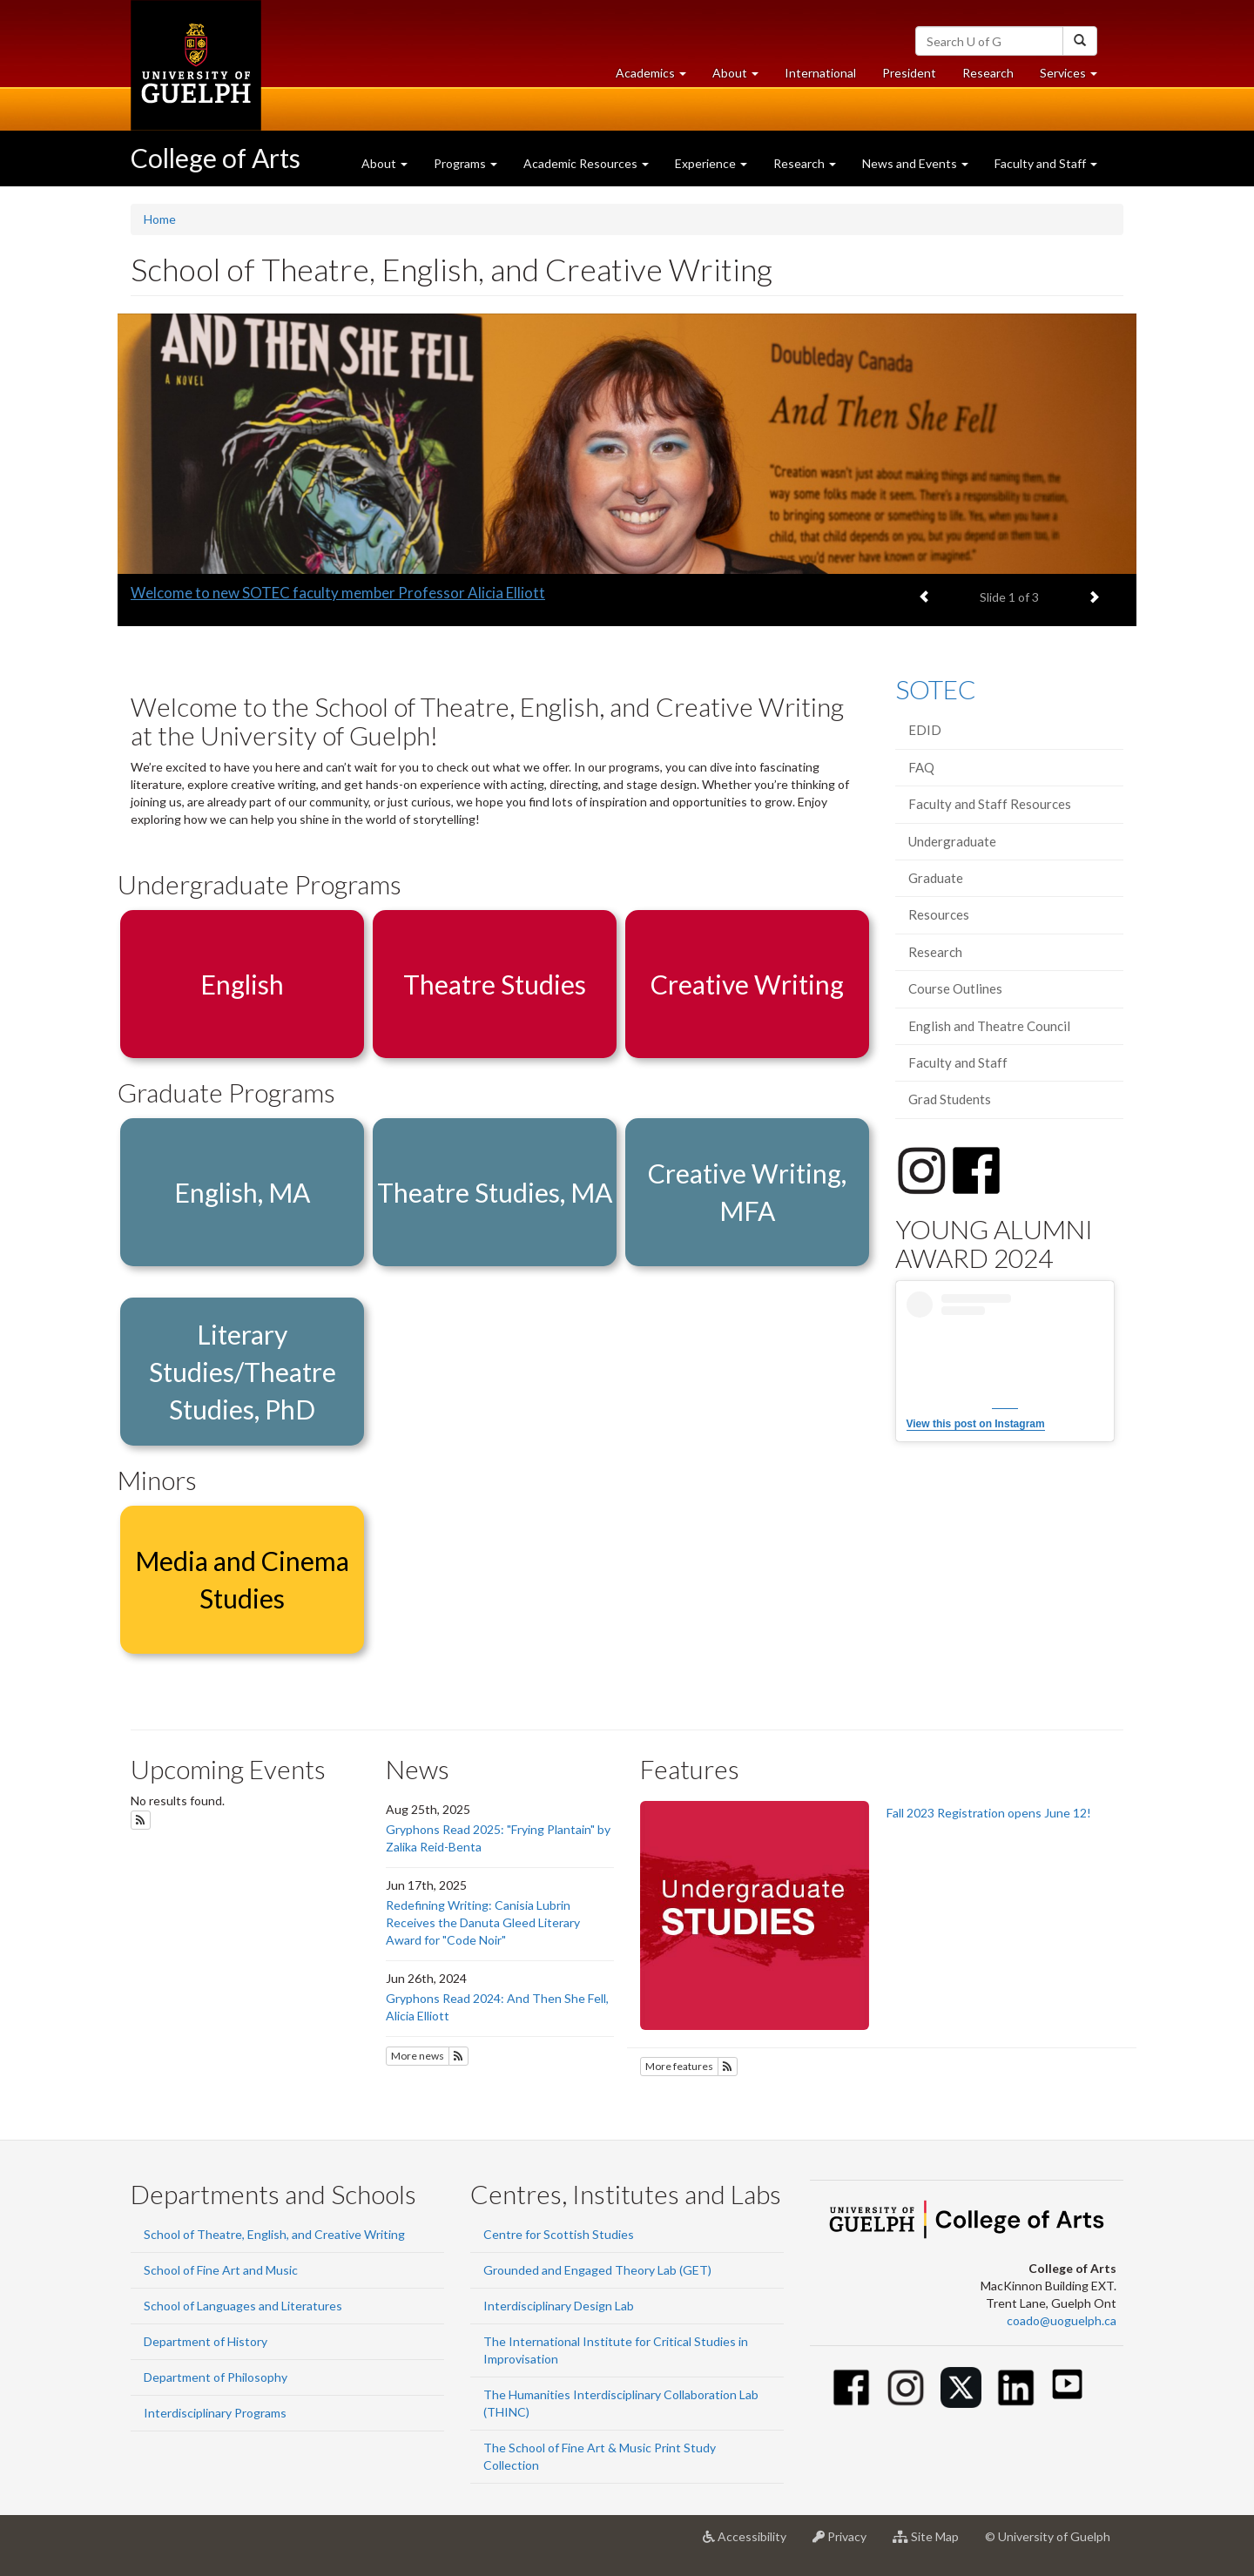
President (909, 72)
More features (679, 2066)
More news (417, 2055)
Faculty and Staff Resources (989, 804)
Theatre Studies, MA (494, 1192)
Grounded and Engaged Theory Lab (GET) (597, 2269)
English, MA (242, 1192)
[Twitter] (960, 2387)
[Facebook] (851, 2387)
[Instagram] (906, 2387)
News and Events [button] (915, 163)
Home (160, 219)
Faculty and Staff (958, 1062)
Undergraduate (952, 841)
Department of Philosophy (215, 2377)
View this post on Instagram (976, 1424)
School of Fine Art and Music (221, 2269)
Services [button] (1075, 77)
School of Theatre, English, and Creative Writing (274, 2234)
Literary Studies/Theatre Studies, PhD (242, 1371)
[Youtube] (1067, 2384)
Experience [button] (711, 163)
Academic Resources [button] (586, 163)
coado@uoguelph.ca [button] (1061, 2320)
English (242, 984)
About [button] (742, 77)
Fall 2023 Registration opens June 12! (989, 1812)
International (820, 72)
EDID (924, 730)
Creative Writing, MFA (747, 1191)
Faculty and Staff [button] (1045, 163)
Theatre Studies (494, 984)
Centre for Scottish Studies (558, 2234)
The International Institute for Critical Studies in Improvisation (615, 2350)
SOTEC (935, 689)
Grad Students (949, 1099)
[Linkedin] (1015, 2387)
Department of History (205, 2341)
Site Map (932, 2543)
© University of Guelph (1047, 2536)
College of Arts (215, 157)
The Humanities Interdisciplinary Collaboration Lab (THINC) (620, 2403)
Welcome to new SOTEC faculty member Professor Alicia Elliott (338, 592)
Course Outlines (955, 988)
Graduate (935, 878)
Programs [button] (465, 163)
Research (994, 77)
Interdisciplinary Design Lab (558, 2305)
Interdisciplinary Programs (215, 2412)
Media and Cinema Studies (242, 1579)
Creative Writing (747, 984)
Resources (938, 914)
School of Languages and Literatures (243, 2305)
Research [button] (804, 163)
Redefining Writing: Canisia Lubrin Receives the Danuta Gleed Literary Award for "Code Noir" (483, 1922)
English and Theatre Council (989, 1026)
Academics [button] (657, 77)
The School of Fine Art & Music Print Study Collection (599, 2456)
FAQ (921, 767)
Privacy (846, 2543)
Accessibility (751, 2543)
